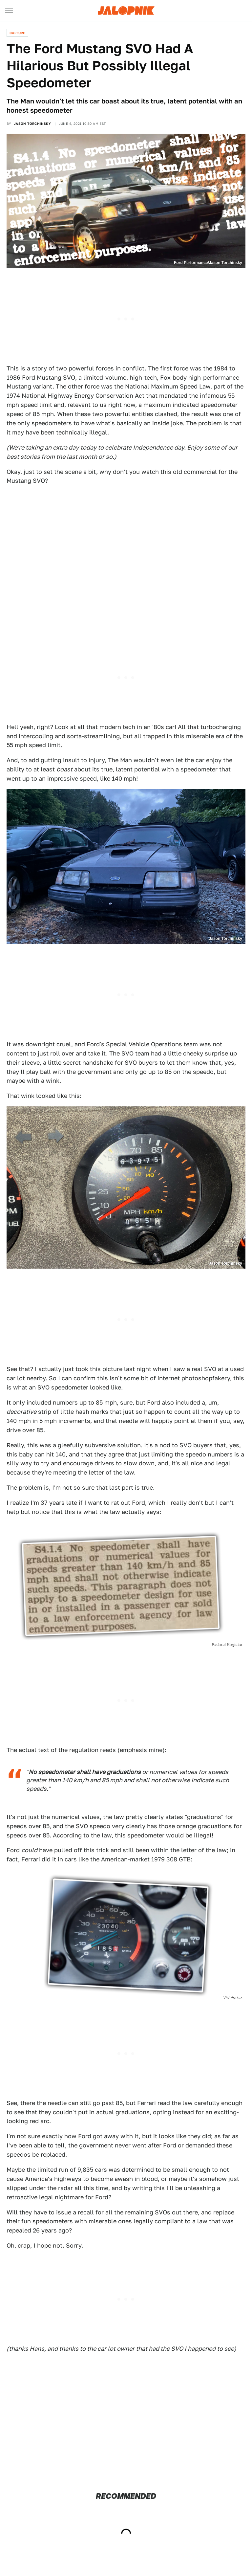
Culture (17, 33)
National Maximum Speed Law (167, 386)
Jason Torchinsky (32, 123)
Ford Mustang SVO (48, 377)
